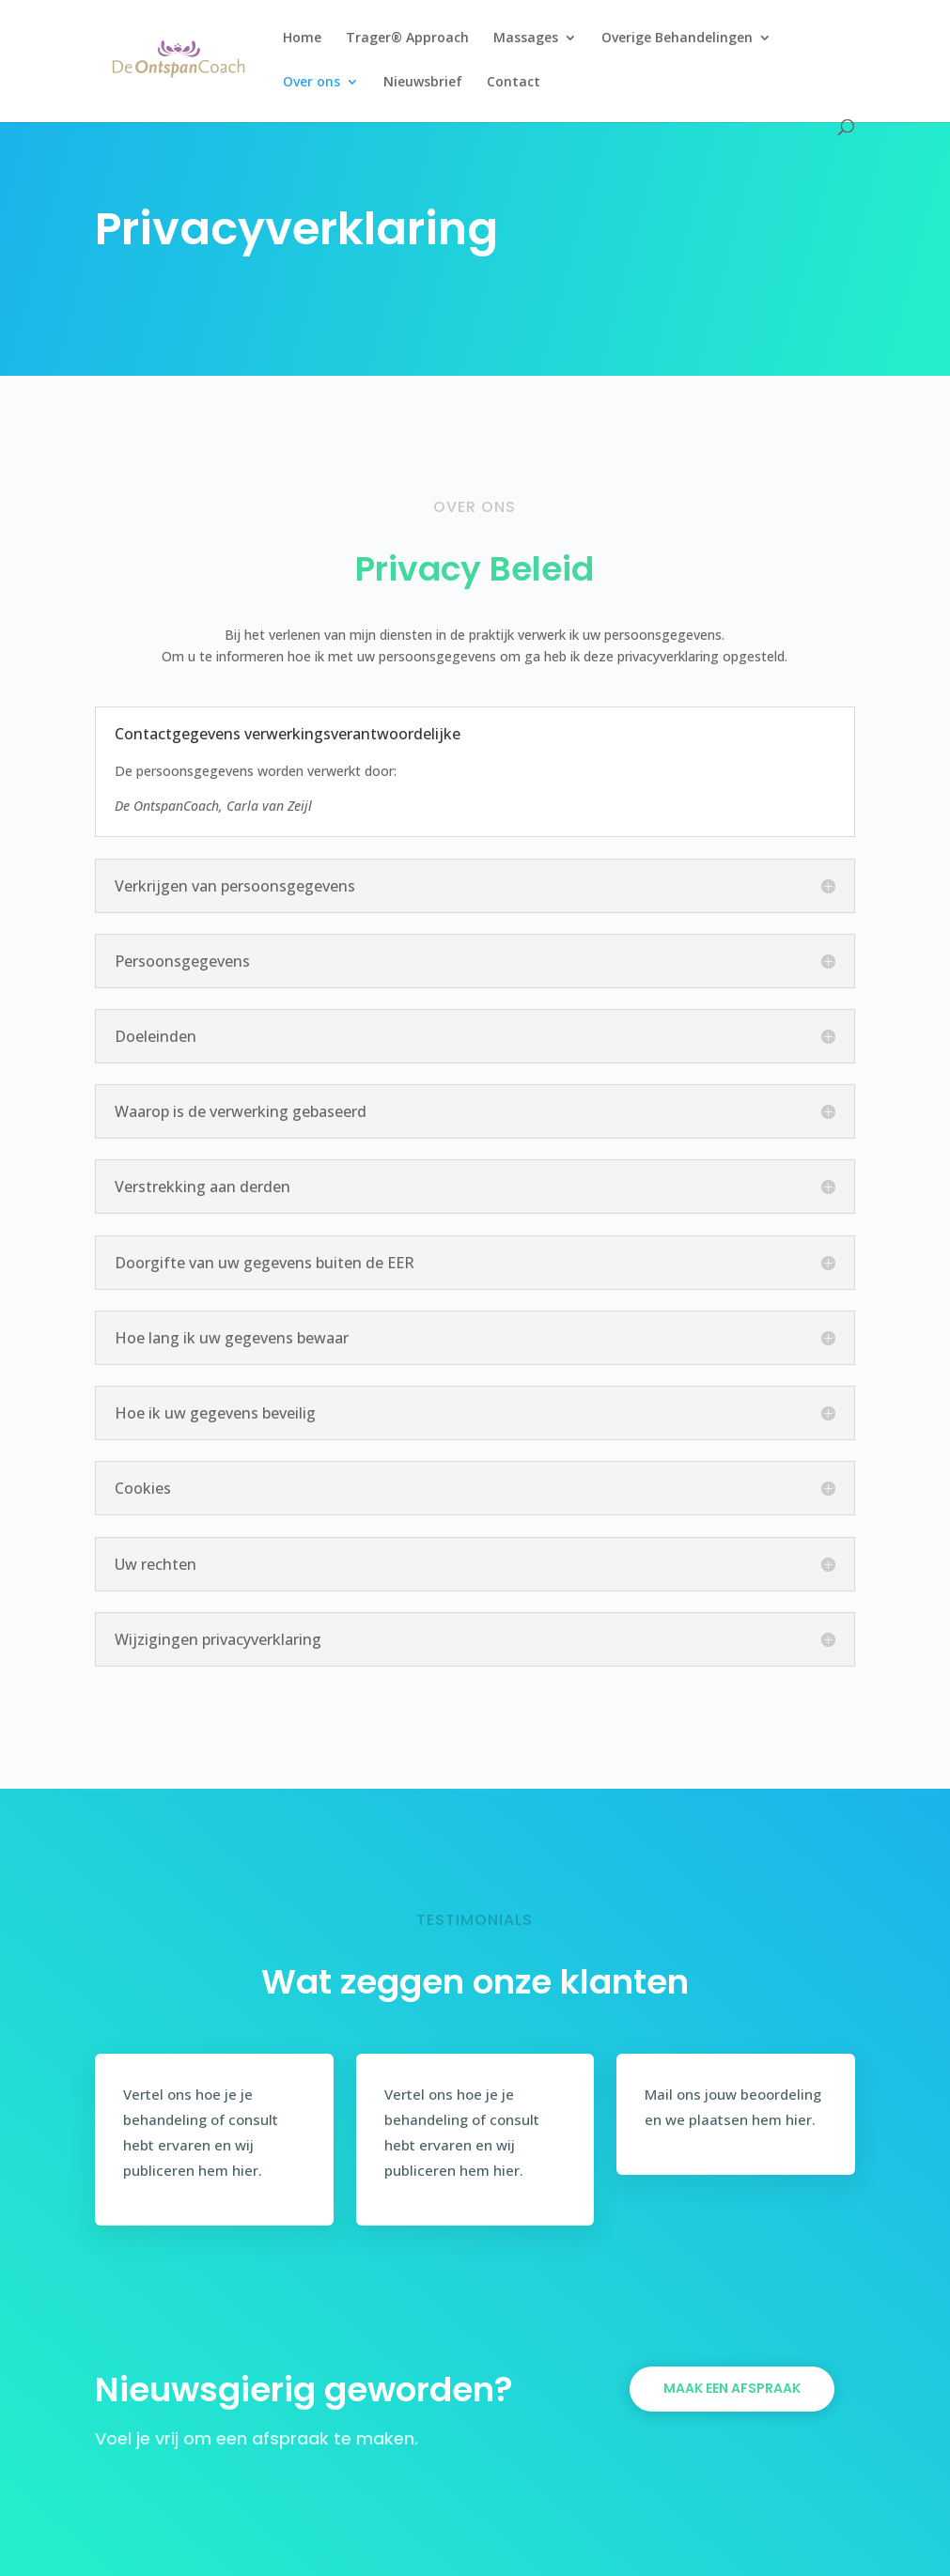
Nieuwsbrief (422, 82)
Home (302, 38)
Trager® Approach (407, 38)
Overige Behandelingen (677, 38)
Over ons (311, 82)
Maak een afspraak (732, 2388)
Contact (513, 82)
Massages (525, 38)
